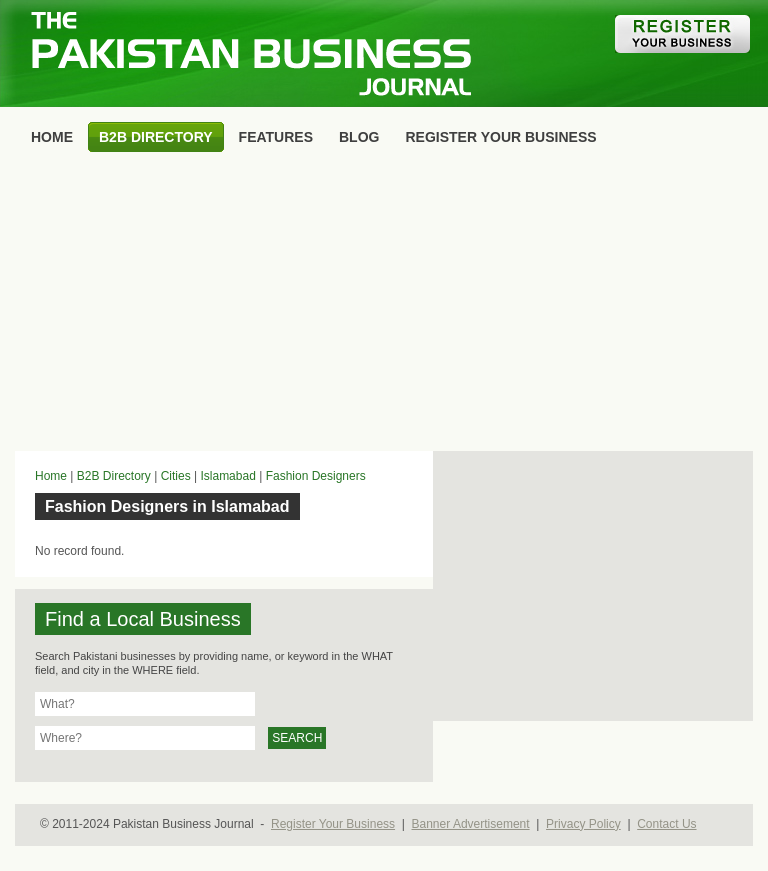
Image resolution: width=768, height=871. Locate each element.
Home (51, 476)
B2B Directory (114, 476)
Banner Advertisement (471, 824)
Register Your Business (333, 824)
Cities (176, 476)
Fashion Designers (316, 476)
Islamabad (227, 476)
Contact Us (666, 824)
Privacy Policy (583, 824)
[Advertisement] (384, 306)
